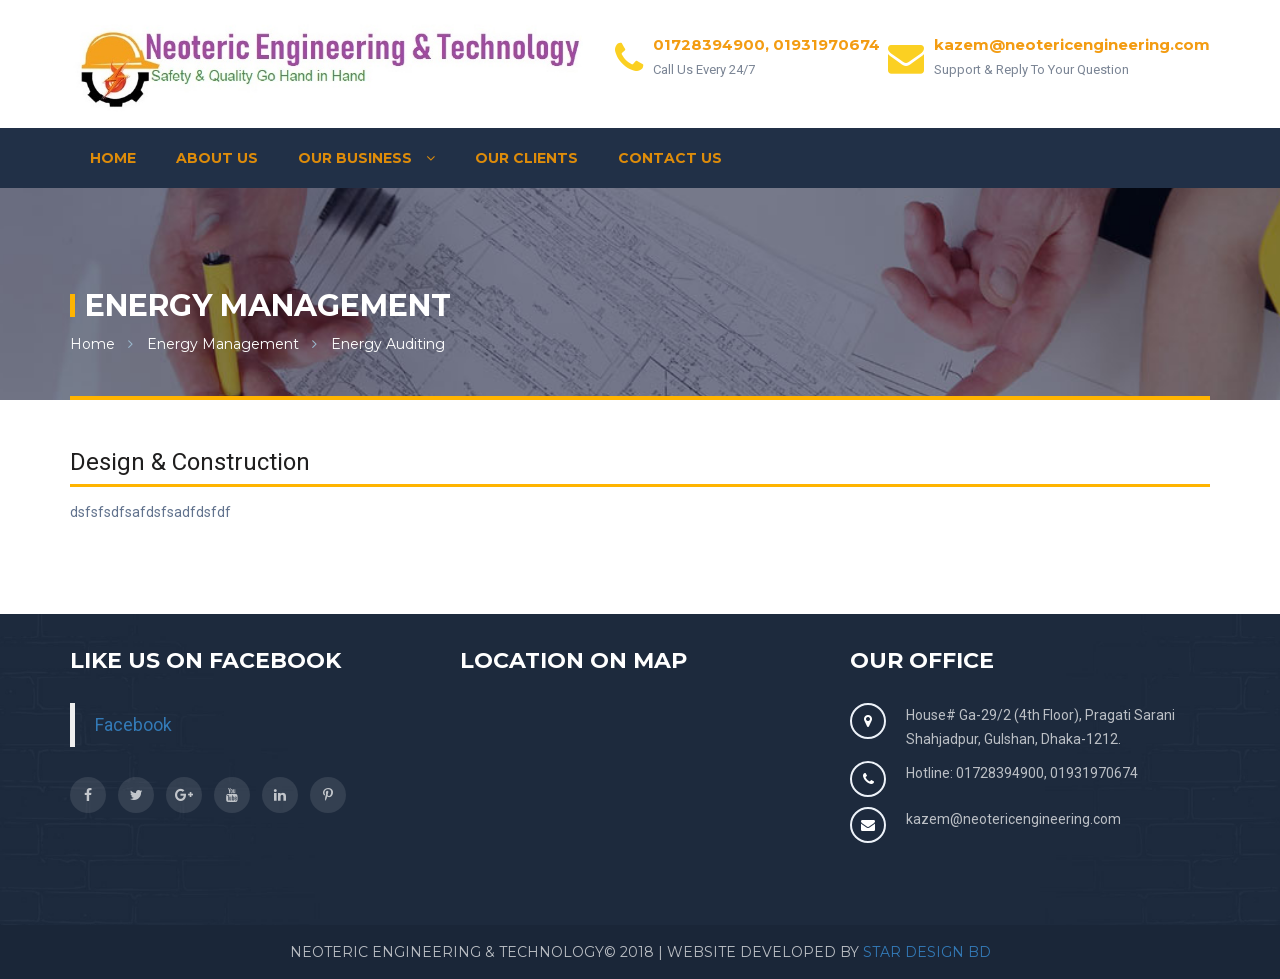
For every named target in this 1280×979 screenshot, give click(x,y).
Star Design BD (927, 952)
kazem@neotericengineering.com (1013, 819)
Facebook (133, 725)
